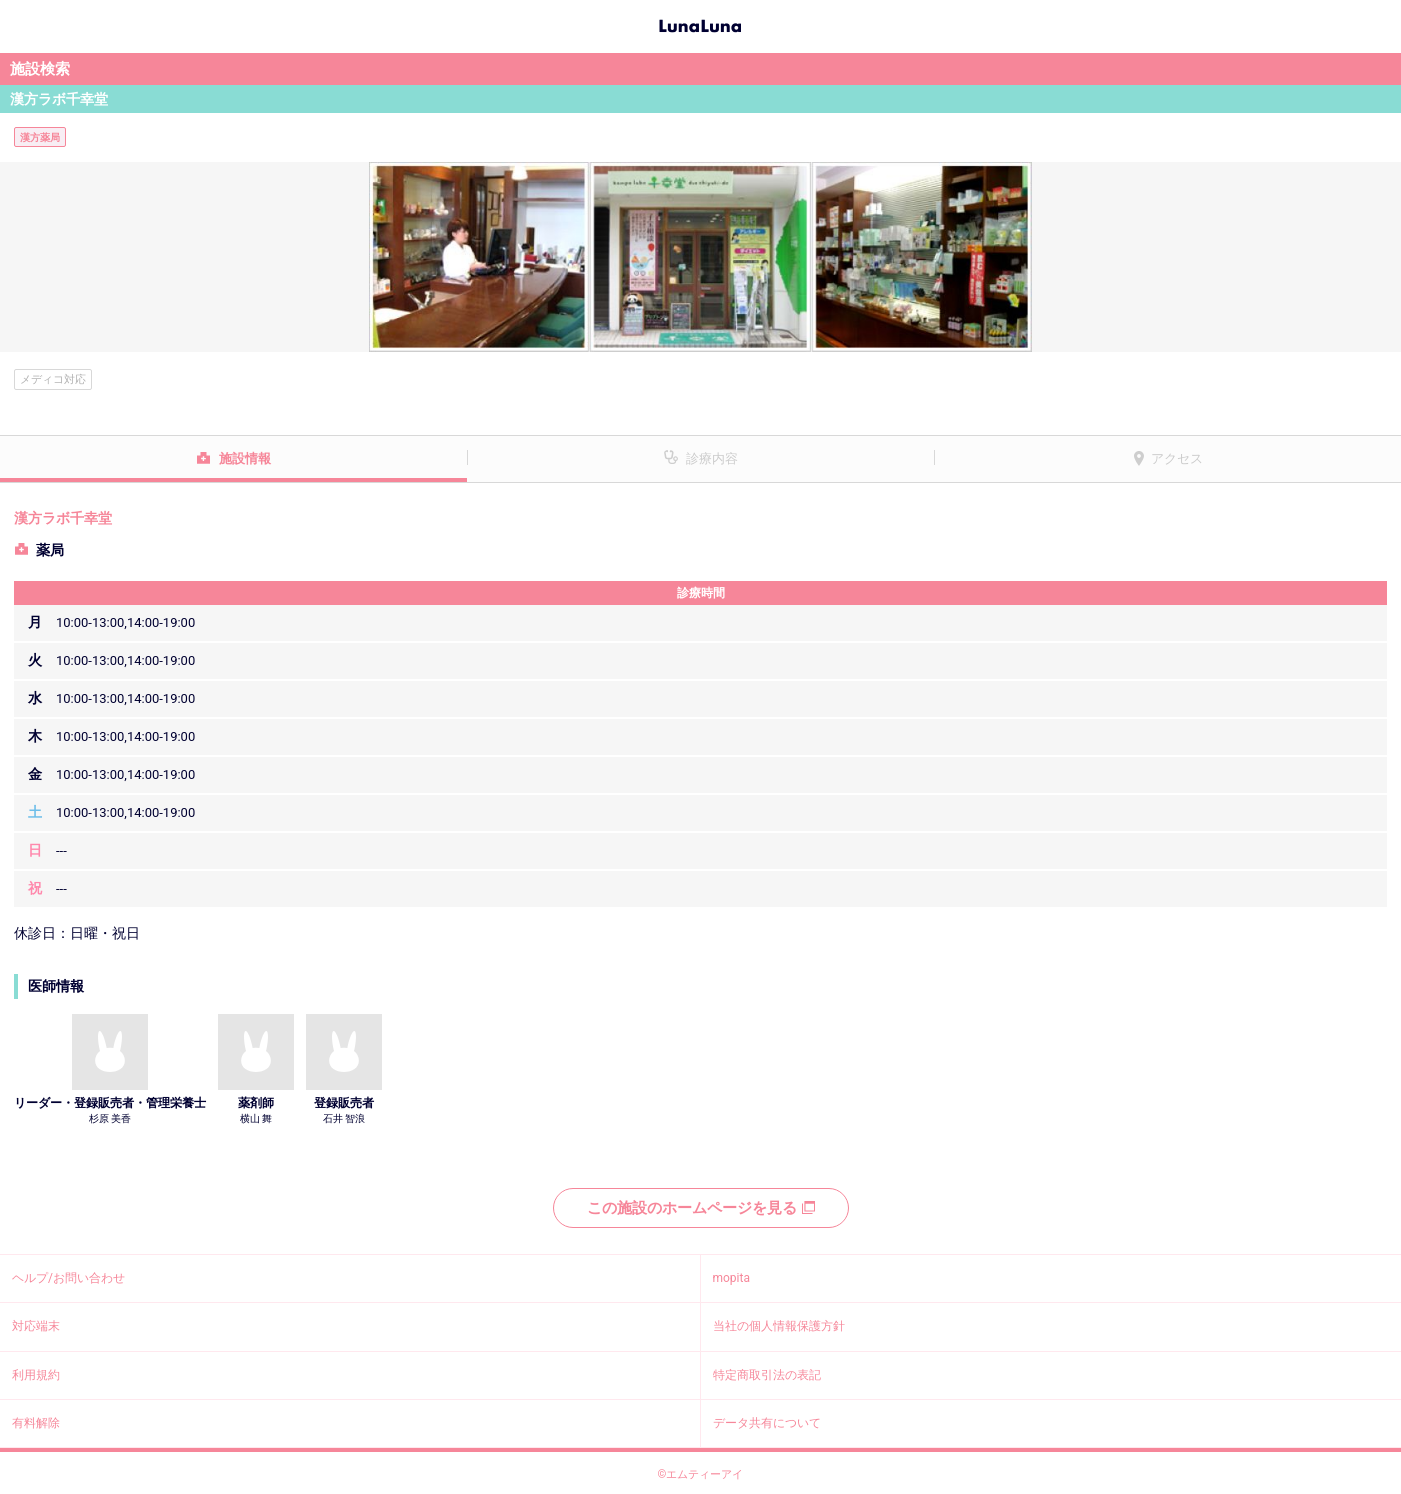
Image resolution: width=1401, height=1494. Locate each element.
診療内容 (712, 458)
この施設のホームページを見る (701, 1208)
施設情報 (245, 458)
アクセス (1177, 458)
